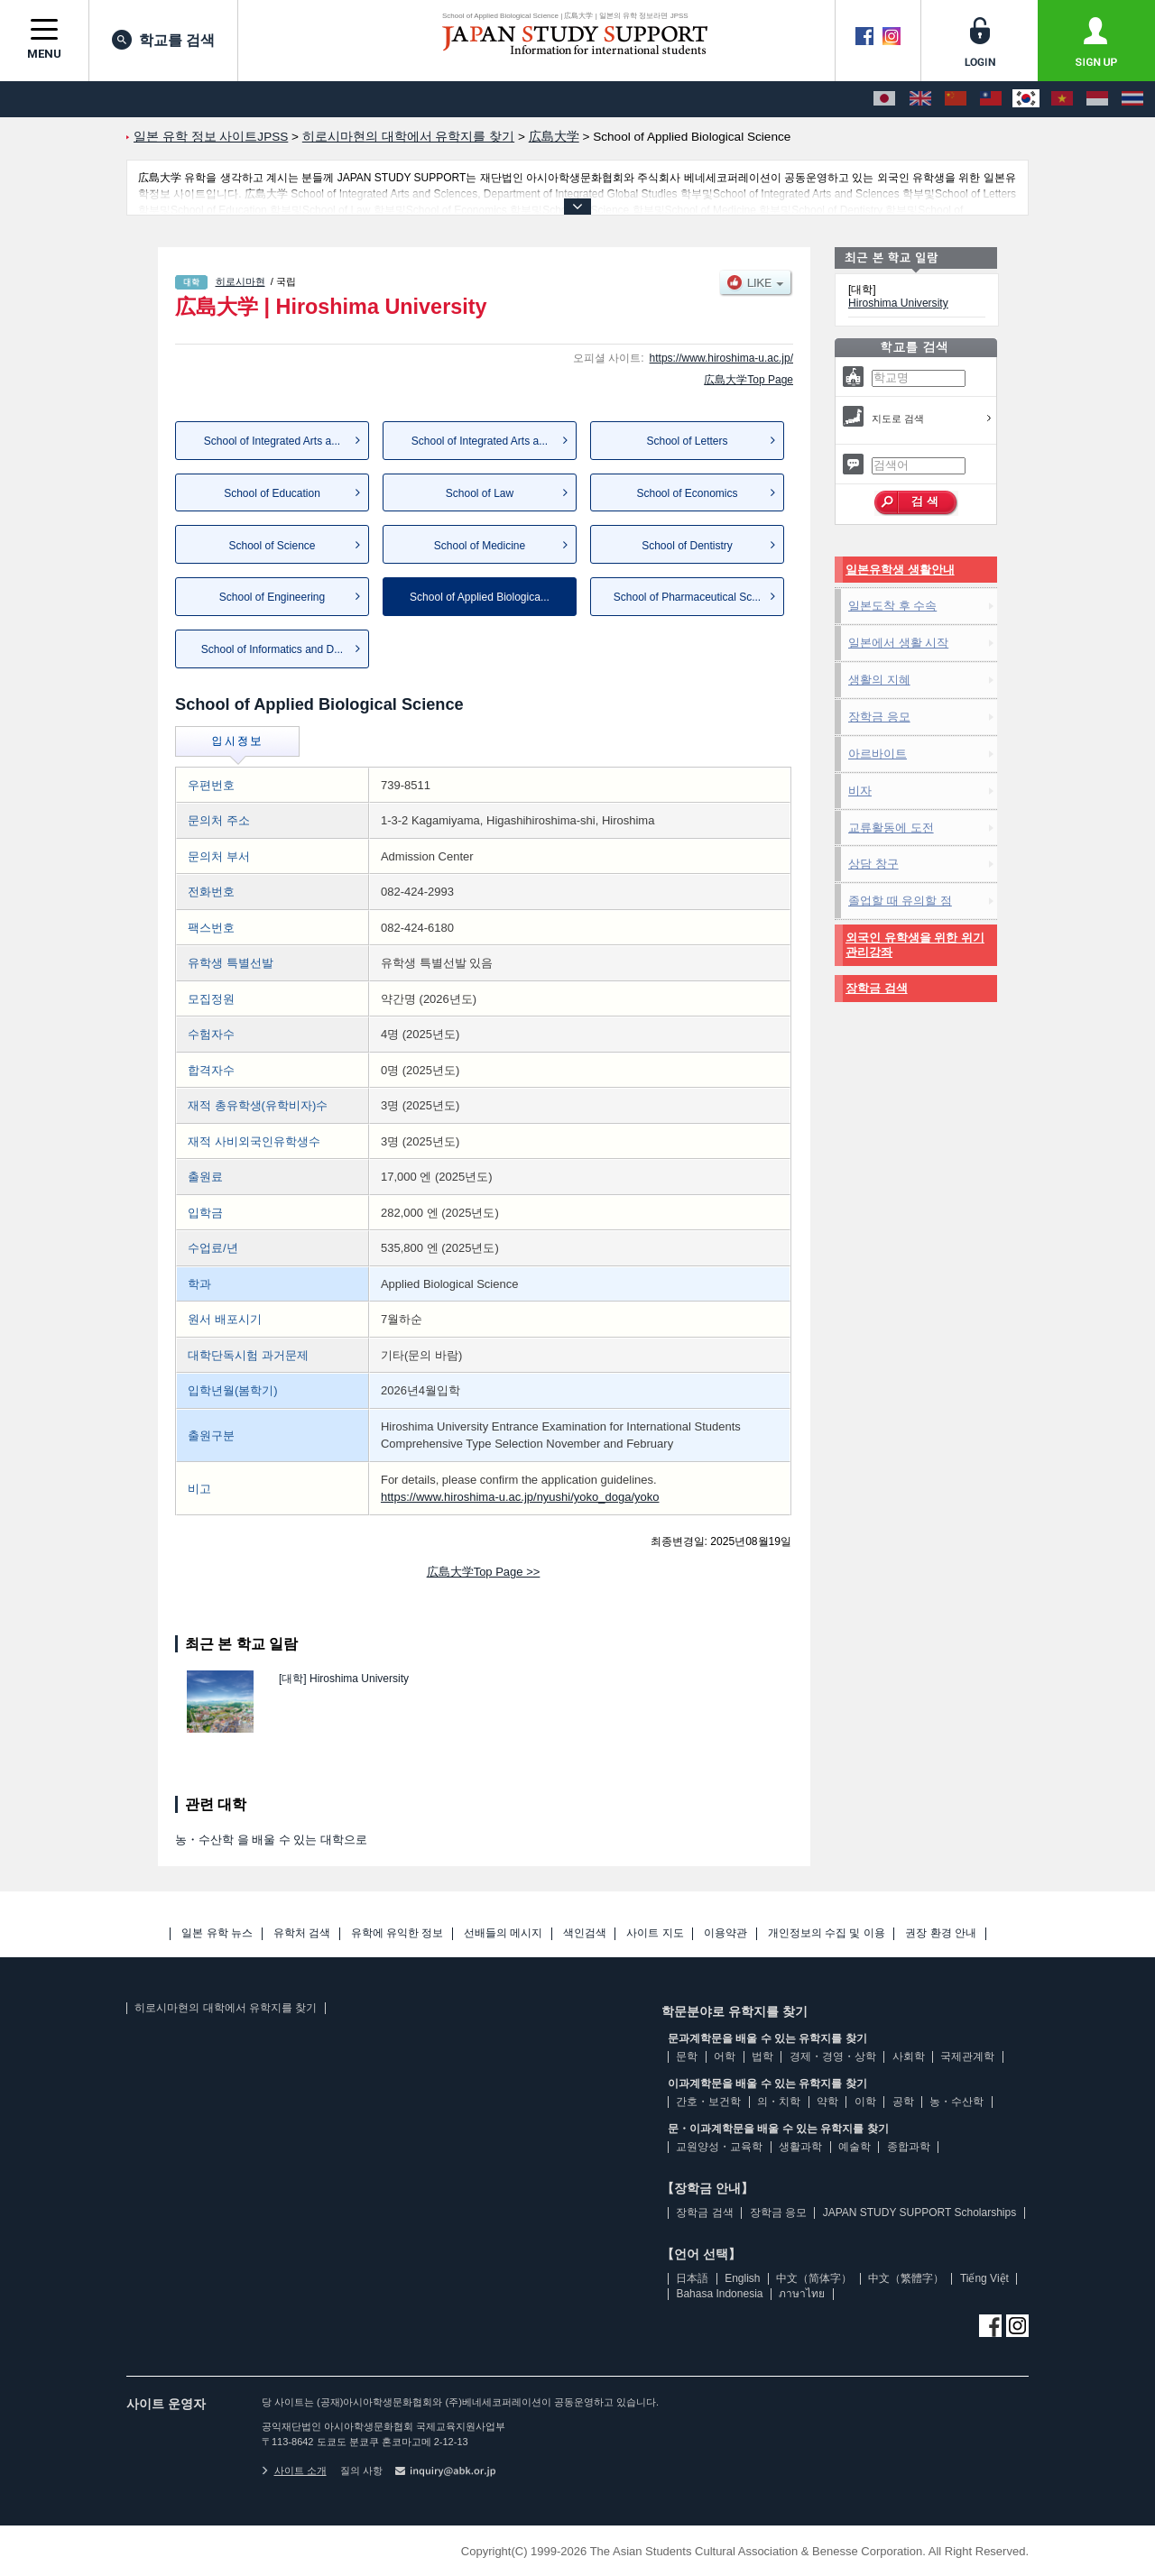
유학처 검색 (301, 1933)
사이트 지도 (654, 1933)
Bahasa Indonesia (719, 2293)
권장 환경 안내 (940, 1933)
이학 (865, 2101)
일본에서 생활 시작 (898, 642)
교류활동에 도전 (891, 827)
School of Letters (686, 441)
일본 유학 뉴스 (217, 1933)
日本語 (692, 2278)
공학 (903, 2101)
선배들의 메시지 (503, 1933)
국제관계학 (967, 2056)
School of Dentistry (687, 545)
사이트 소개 (294, 2470)
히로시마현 (240, 281)
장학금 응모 (879, 716)
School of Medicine (479, 545)
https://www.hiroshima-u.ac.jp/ (721, 358)
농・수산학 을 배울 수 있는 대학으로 (271, 1839)
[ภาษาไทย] (1132, 99)
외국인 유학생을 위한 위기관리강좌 (914, 945)
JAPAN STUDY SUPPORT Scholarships (920, 2212)
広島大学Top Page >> (484, 1571)
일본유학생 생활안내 (900, 569)
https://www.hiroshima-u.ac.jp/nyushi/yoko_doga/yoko (520, 1497)
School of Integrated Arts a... (272, 441)
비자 (860, 790)
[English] (920, 99)
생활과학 (800, 2146)
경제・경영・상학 (833, 2056)
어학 (724, 2056)
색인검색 (584, 1933)
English (742, 2278)
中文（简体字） (814, 2278)
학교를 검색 (163, 40)
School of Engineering (272, 597)
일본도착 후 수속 (892, 605)
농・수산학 (956, 2101)
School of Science (271, 545)
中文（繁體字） (906, 2278)
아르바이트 (877, 753)
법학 (762, 2056)
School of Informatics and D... (272, 649)
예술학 (854, 2146)
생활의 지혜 (879, 679)
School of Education (272, 493)
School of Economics (686, 493)
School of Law (479, 493)
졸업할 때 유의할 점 (900, 900)
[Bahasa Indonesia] (1097, 99)
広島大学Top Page (748, 379)
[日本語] (884, 99)
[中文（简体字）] (955, 99)
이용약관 (725, 1933)
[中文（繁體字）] (990, 99)
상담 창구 (873, 863)
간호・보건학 (708, 2101)
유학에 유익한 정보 (397, 1933)
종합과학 (908, 2146)
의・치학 (778, 2101)
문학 (687, 2056)
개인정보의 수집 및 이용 (826, 1933)
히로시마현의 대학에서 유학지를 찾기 (225, 2007)
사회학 (908, 2056)
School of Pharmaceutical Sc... (687, 597)
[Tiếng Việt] (1062, 99)
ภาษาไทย (802, 2293)
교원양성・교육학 (719, 2146)
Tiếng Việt (984, 2278)
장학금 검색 (876, 988)
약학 (827, 2101)
